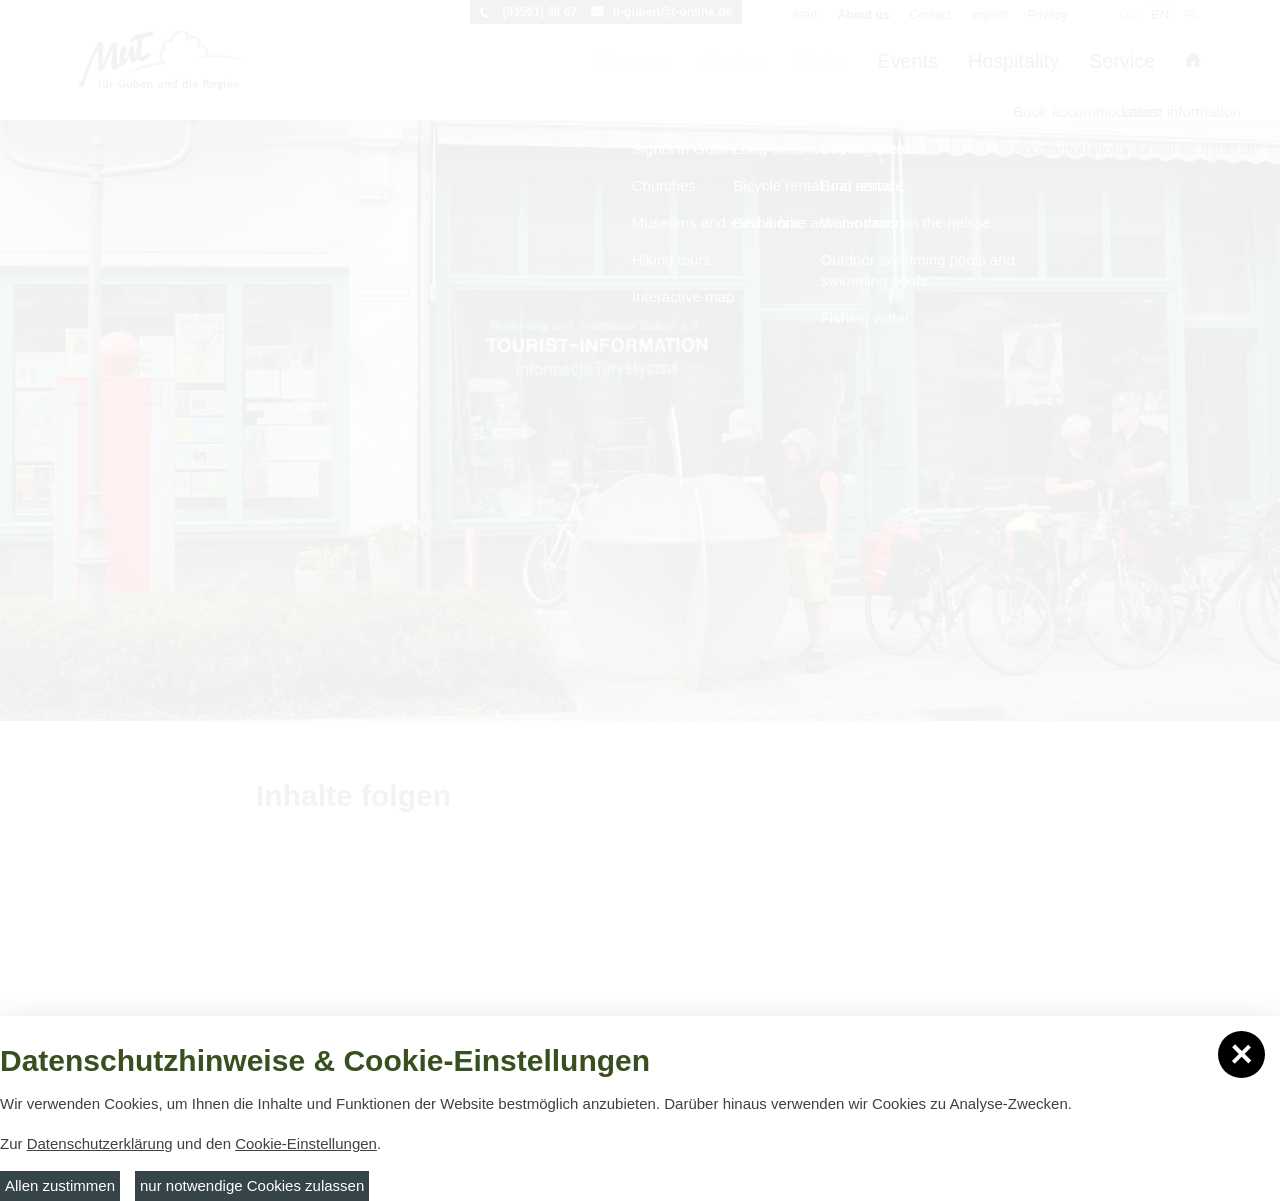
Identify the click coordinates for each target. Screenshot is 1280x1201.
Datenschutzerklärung (100, 1143)
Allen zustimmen (60, 1185)
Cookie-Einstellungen (306, 1143)
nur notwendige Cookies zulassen (252, 1185)
